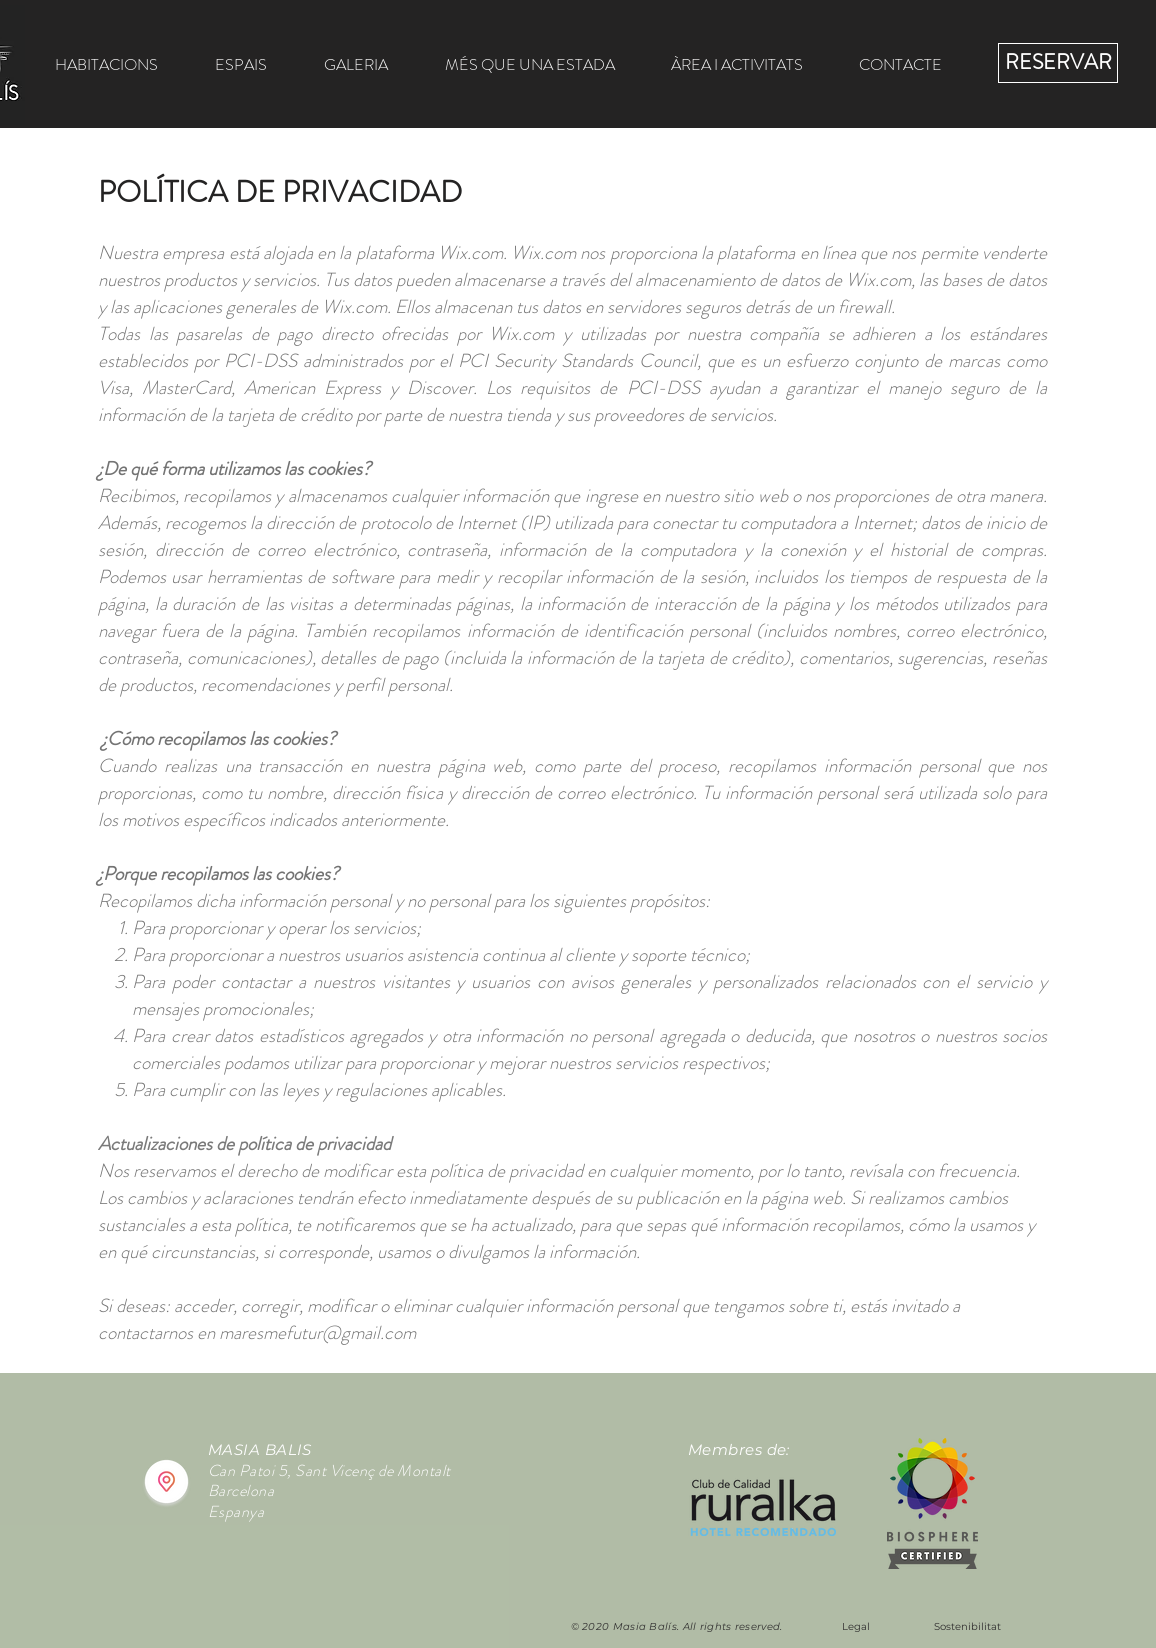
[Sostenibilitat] (967, 1627)
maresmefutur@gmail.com (317, 1332)
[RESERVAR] (1058, 63)
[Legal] (856, 1627)
